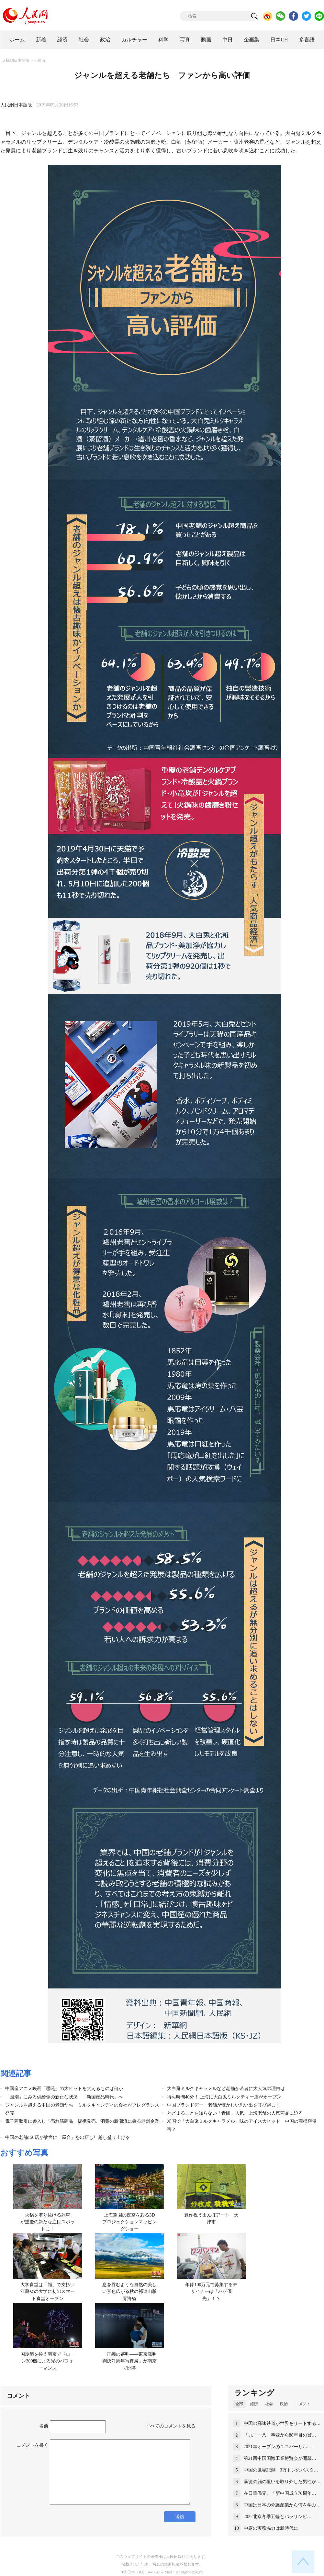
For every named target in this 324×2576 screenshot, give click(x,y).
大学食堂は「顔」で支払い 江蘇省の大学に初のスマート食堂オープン (49, 2291)
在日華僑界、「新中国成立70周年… (280, 2493)
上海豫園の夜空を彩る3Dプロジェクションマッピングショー (129, 2222)
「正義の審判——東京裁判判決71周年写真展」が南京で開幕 (129, 2361)
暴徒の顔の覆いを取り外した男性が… (282, 2481)
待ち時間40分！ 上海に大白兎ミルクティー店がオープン (224, 2097)
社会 (84, 39)
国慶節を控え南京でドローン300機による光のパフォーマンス (47, 2361)
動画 (206, 39)
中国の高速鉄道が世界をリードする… (282, 2423)
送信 (179, 2516)
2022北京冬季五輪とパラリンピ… (278, 2516)
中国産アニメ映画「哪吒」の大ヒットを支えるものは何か (64, 2088)
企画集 (251, 39)
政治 (105, 39)
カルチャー (134, 39)
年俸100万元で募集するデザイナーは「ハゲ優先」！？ (211, 2291)
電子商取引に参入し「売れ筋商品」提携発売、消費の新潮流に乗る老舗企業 (82, 2121)
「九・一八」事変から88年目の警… (280, 2435)
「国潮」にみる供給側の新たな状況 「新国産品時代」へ (64, 2097)
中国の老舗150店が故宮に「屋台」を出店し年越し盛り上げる (67, 2137)
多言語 (307, 39)
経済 (62, 39)
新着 (41, 39)
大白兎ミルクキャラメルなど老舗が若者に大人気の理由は (226, 2088)
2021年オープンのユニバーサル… (278, 2446)
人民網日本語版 (15, 60)
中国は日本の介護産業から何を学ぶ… (282, 2505)
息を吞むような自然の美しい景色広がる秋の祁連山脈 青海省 (131, 2291)
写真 (185, 39)
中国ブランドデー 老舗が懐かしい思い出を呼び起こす (223, 2105)
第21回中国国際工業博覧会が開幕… (280, 2458)
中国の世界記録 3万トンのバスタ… (281, 2470)
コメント (302, 2404)
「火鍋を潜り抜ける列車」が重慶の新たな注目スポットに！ (47, 2222)
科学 (163, 39)
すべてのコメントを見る (171, 2426)
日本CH (279, 39)
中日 (227, 39)
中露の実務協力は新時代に (271, 2528)
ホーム (17, 39)
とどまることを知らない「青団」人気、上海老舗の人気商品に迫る (235, 2113)
